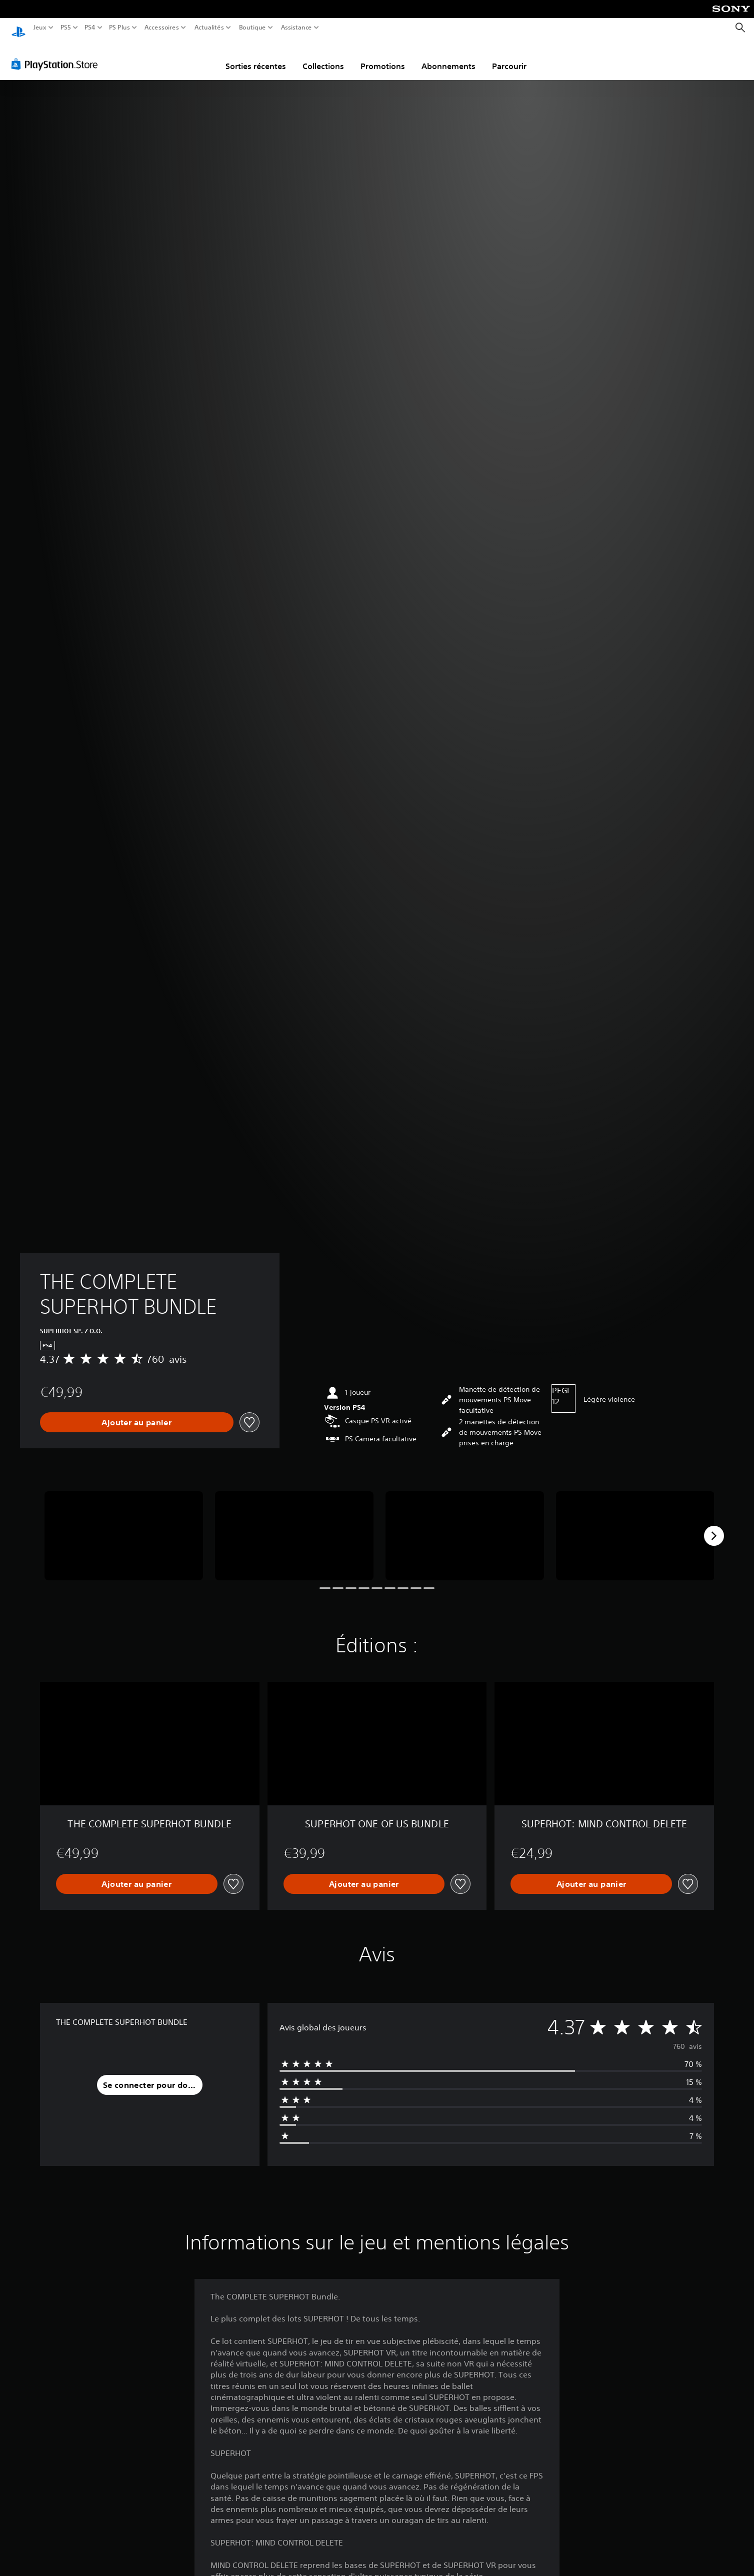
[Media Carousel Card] (123, 1526)
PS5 (65, 28)
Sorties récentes (256, 57)
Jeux (40, 28)
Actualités (209, 28)
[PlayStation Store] (57, 55)
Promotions (382, 57)
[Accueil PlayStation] (18, 28)
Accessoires (161, 28)
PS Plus (119, 28)
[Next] (714, 1526)
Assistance (296, 28)
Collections (323, 57)
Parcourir (509, 57)
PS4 (89, 28)
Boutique (252, 28)
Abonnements (449, 57)
